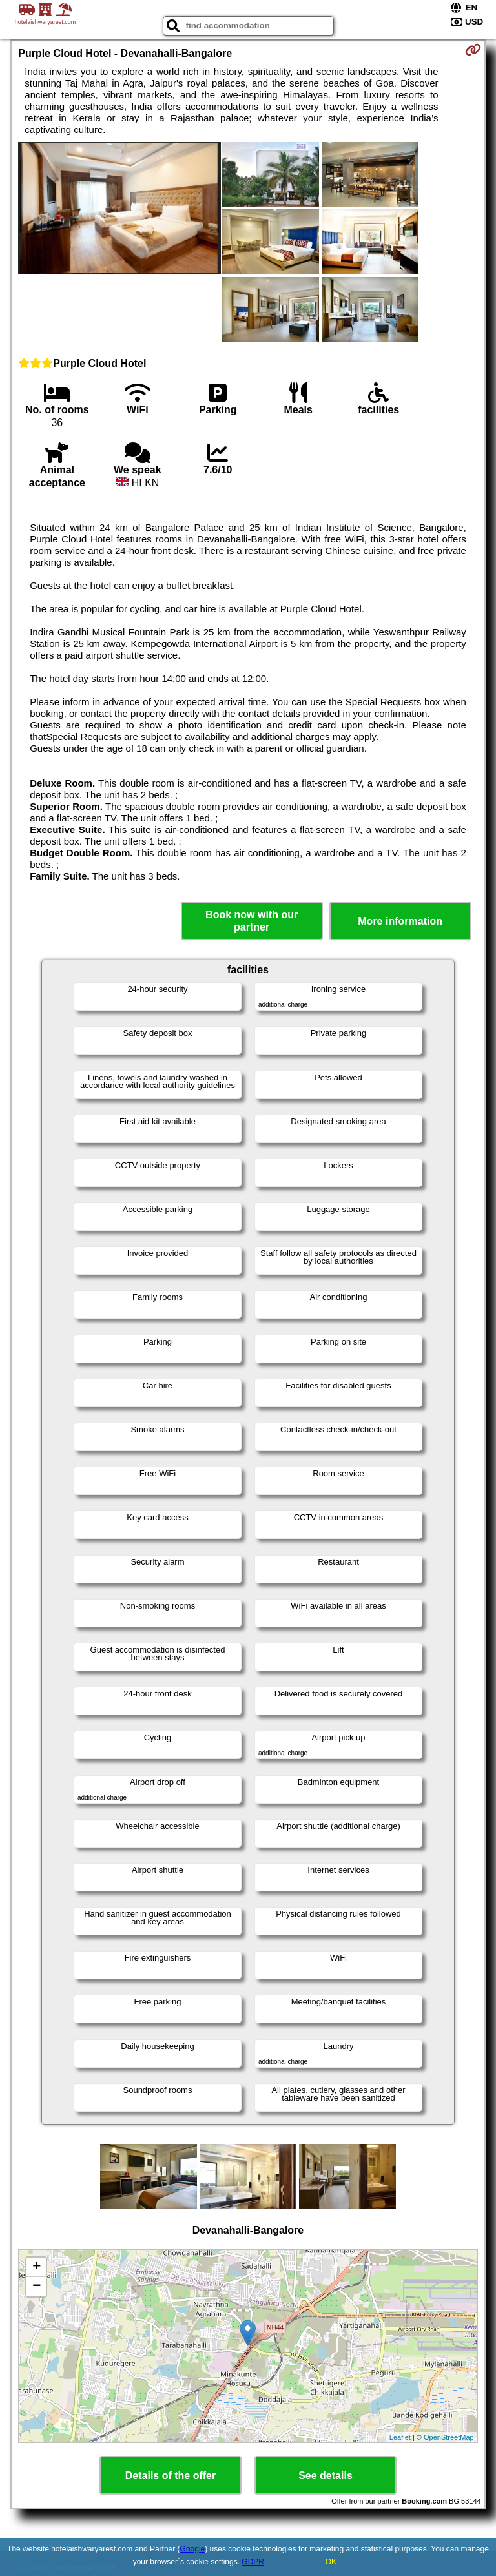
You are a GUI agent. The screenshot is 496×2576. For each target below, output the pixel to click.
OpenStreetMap (449, 2437)
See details (325, 2475)
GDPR (253, 2561)
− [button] (36, 2286)
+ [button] (36, 2267)
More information (400, 921)
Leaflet (400, 2437)
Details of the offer (170, 2475)
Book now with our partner (251, 921)
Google (192, 2548)
